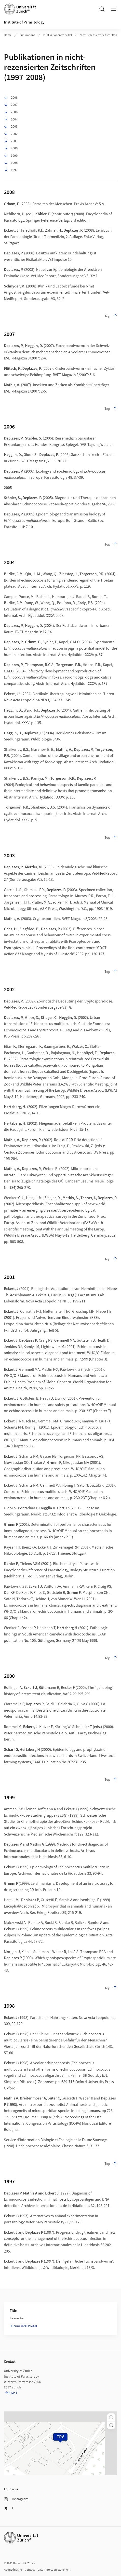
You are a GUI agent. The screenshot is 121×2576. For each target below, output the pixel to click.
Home (8, 35)
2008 (11, 97)
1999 (11, 155)
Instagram (16, 2499)
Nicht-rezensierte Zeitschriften (98, 35)
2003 (11, 126)
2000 (11, 148)
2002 (11, 133)
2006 (11, 112)
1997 (11, 170)
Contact (30, 2570)
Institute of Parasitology (24, 22)
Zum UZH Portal (25, 2326)
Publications (27, 35)
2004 (11, 119)
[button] (111, 2417)
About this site (13, 2570)
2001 (11, 140)
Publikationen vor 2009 (57, 35)
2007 (11, 104)
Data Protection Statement (54, 2570)
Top (111, 316)
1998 (11, 162)
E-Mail (13, 2393)
